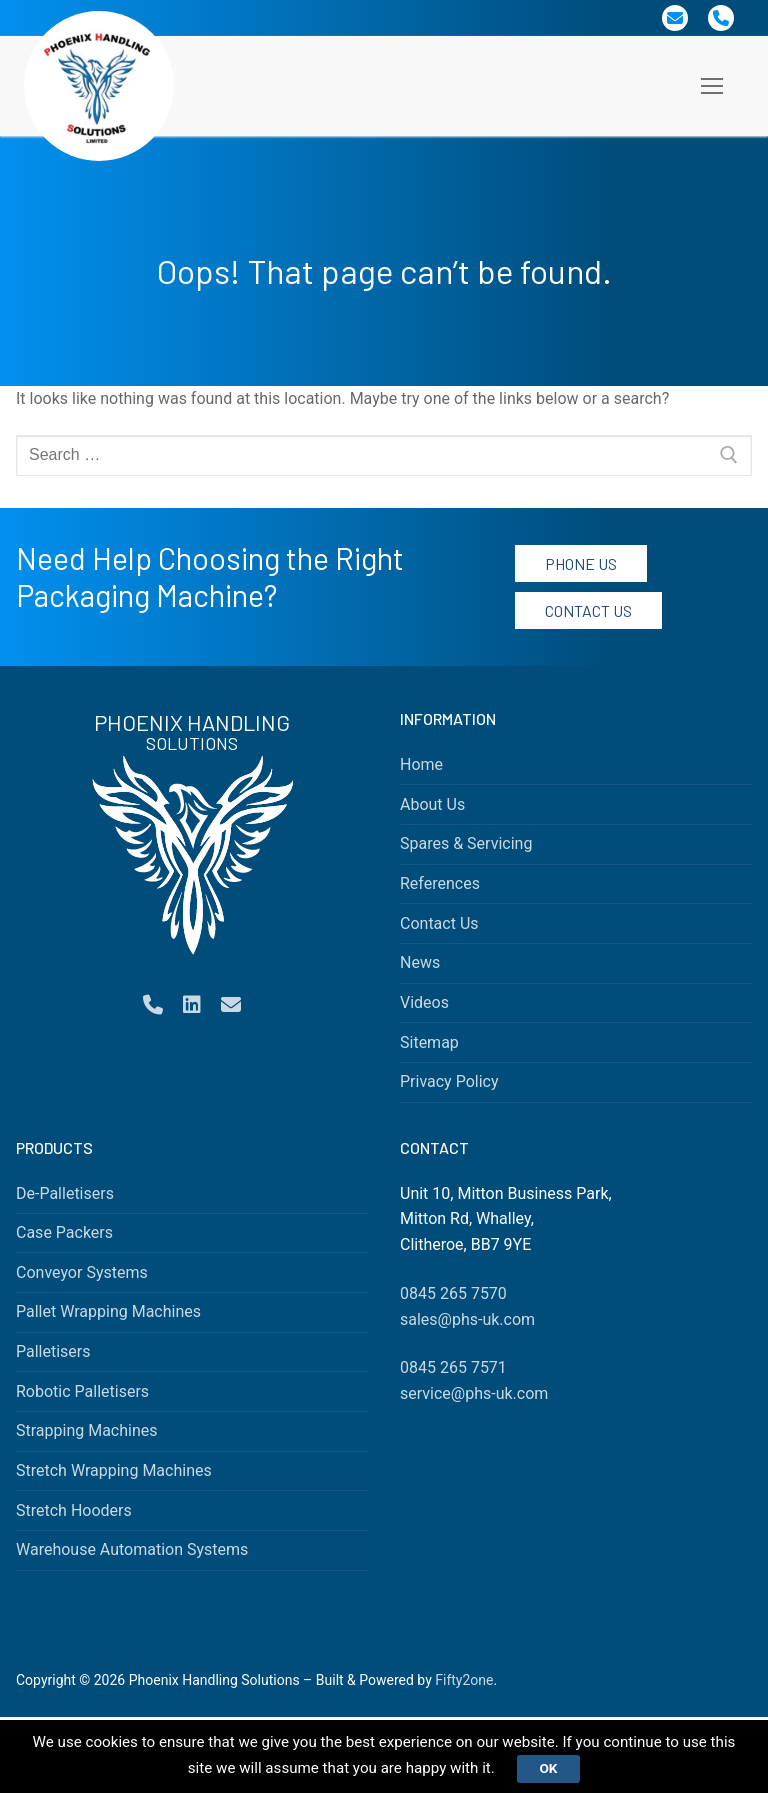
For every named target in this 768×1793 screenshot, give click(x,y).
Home (421, 764)
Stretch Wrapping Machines (114, 1470)
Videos (424, 1002)
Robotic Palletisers (82, 1391)
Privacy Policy (449, 1081)
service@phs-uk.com (474, 1393)
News (420, 962)
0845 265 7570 (453, 1293)
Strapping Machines (87, 1430)
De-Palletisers (65, 1193)
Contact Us (588, 610)
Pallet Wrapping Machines (108, 1311)
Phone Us (581, 563)
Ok (572, 1766)
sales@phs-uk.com (467, 1319)
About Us (432, 804)
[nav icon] (712, 86)
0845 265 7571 (453, 1367)
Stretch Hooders (74, 1510)
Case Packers (64, 1232)
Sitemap (429, 1042)
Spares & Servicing (466, 843)
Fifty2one (464, 1680)
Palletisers (53, 1351)
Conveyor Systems (82, 1272)
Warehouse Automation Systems (132, 1549)
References (440, 883)
